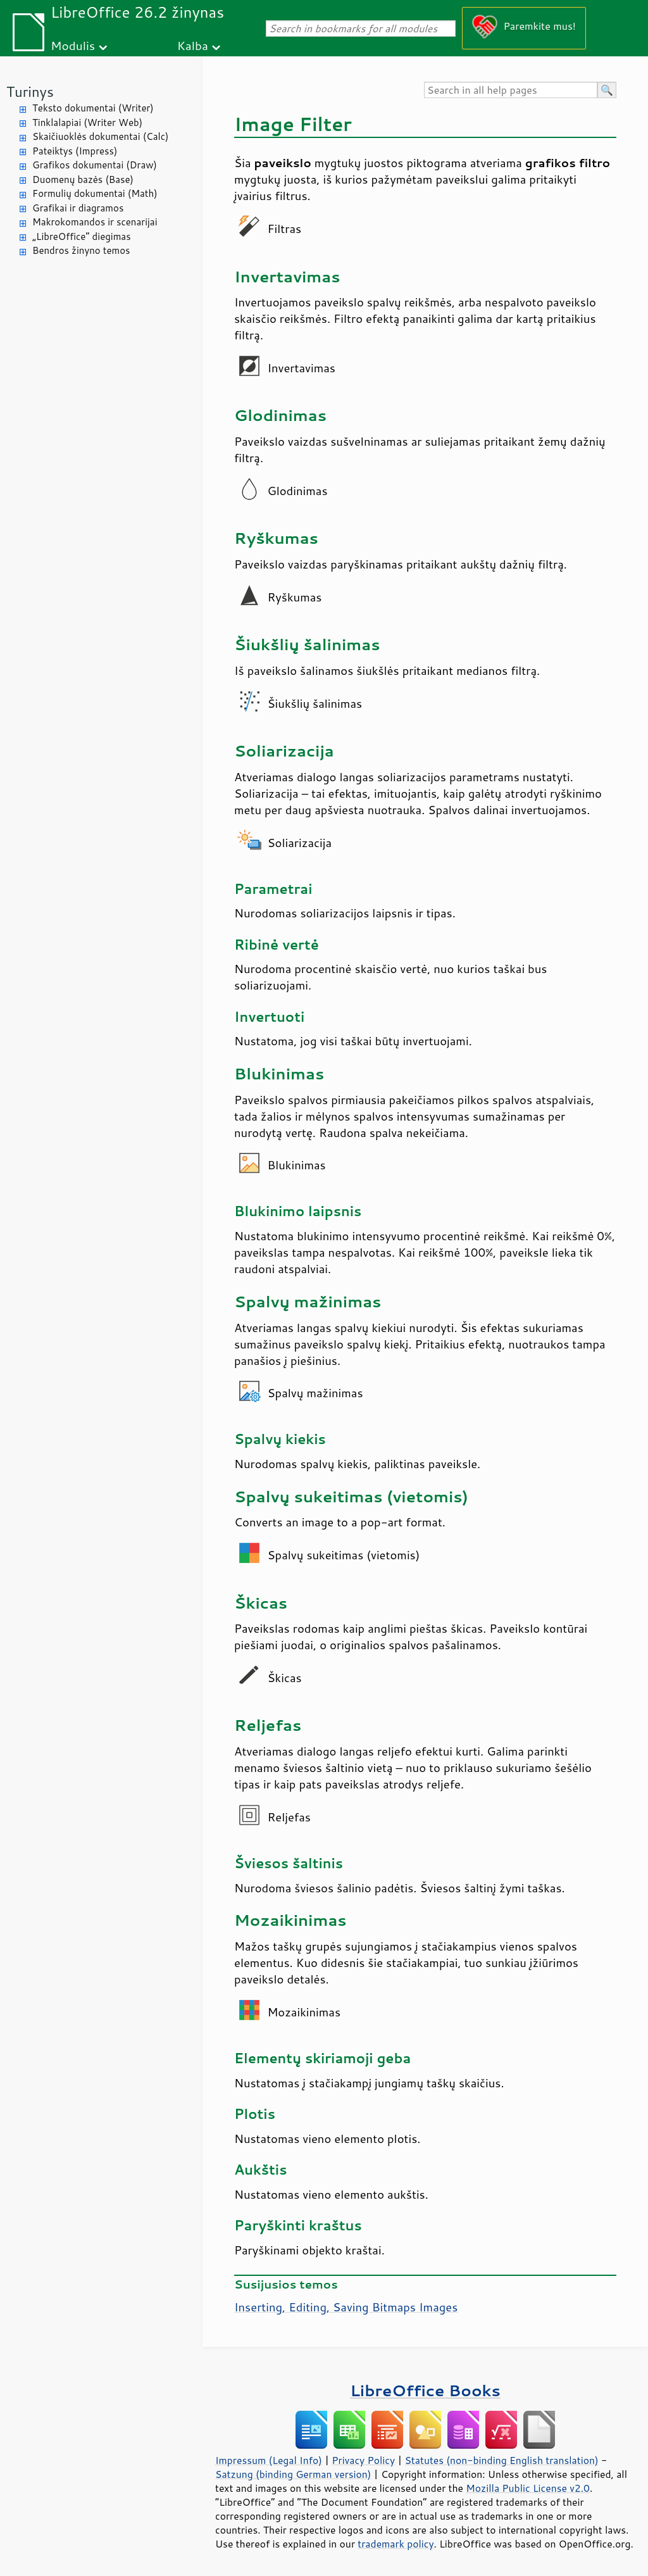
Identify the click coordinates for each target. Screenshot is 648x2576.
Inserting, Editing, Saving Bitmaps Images (346, 2307)
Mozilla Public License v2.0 (528, 2488)
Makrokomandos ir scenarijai (95, 222)
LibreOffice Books (425, 2390)
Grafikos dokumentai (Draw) (94, 165)
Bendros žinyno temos (81, 250)
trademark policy (395, 2544)
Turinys (30, 91)
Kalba (192, 45)
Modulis (73, 45)
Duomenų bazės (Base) (83, 179)
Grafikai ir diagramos (77, 208)
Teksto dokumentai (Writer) (93, 108)
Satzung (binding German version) (293, 2474)
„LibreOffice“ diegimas (81, 236)
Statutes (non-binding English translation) (501, 2460)
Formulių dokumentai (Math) (95, 193)
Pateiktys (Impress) (74, 151)
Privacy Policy (363, 2460)
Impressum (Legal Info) (268, 2460)
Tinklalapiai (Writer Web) (87, 122)
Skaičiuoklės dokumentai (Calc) (100, 136)
